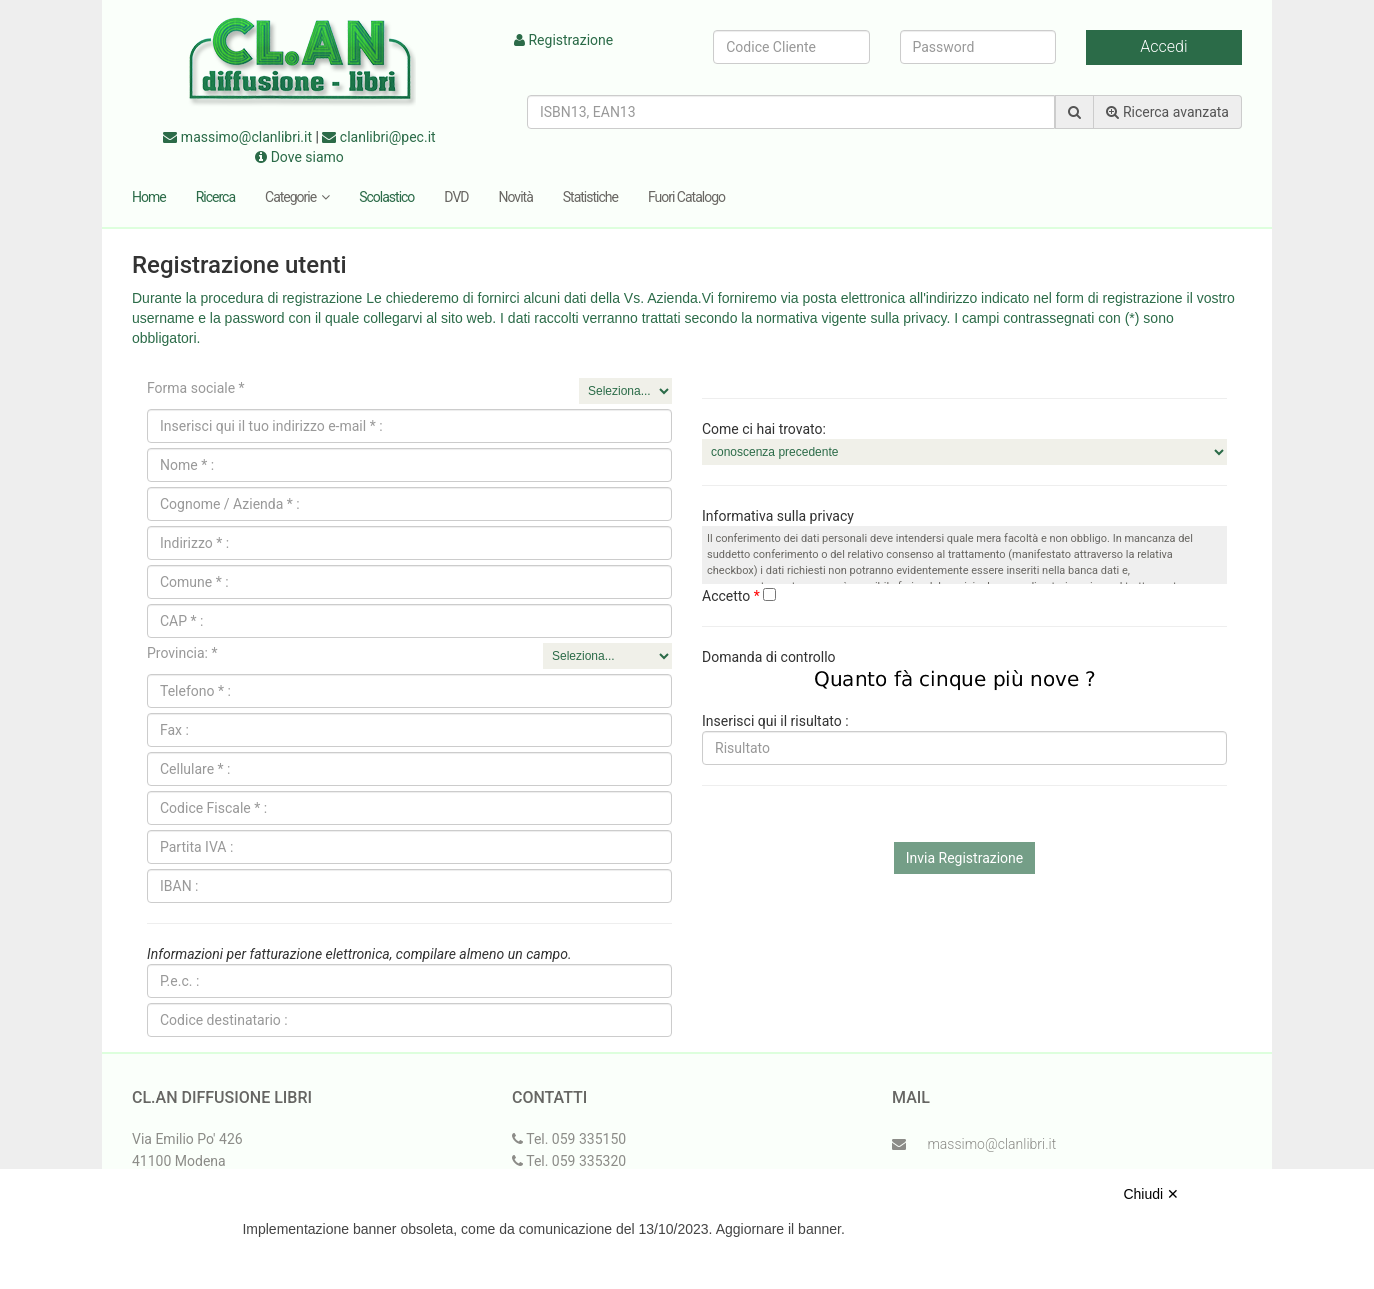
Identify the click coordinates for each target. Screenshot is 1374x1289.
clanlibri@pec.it (378, 137)
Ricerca (215, 197)
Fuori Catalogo (686, 197)
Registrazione (563, 40)
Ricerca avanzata (1167, 112)
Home (149, 197)
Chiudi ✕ (1151, 1194)
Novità (516, 197)
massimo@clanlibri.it (237, 137)
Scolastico (386, 197)
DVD (456, 197)
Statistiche (590, 197)
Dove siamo (299, 157)
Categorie (297, 197)
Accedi (1163, 46)
